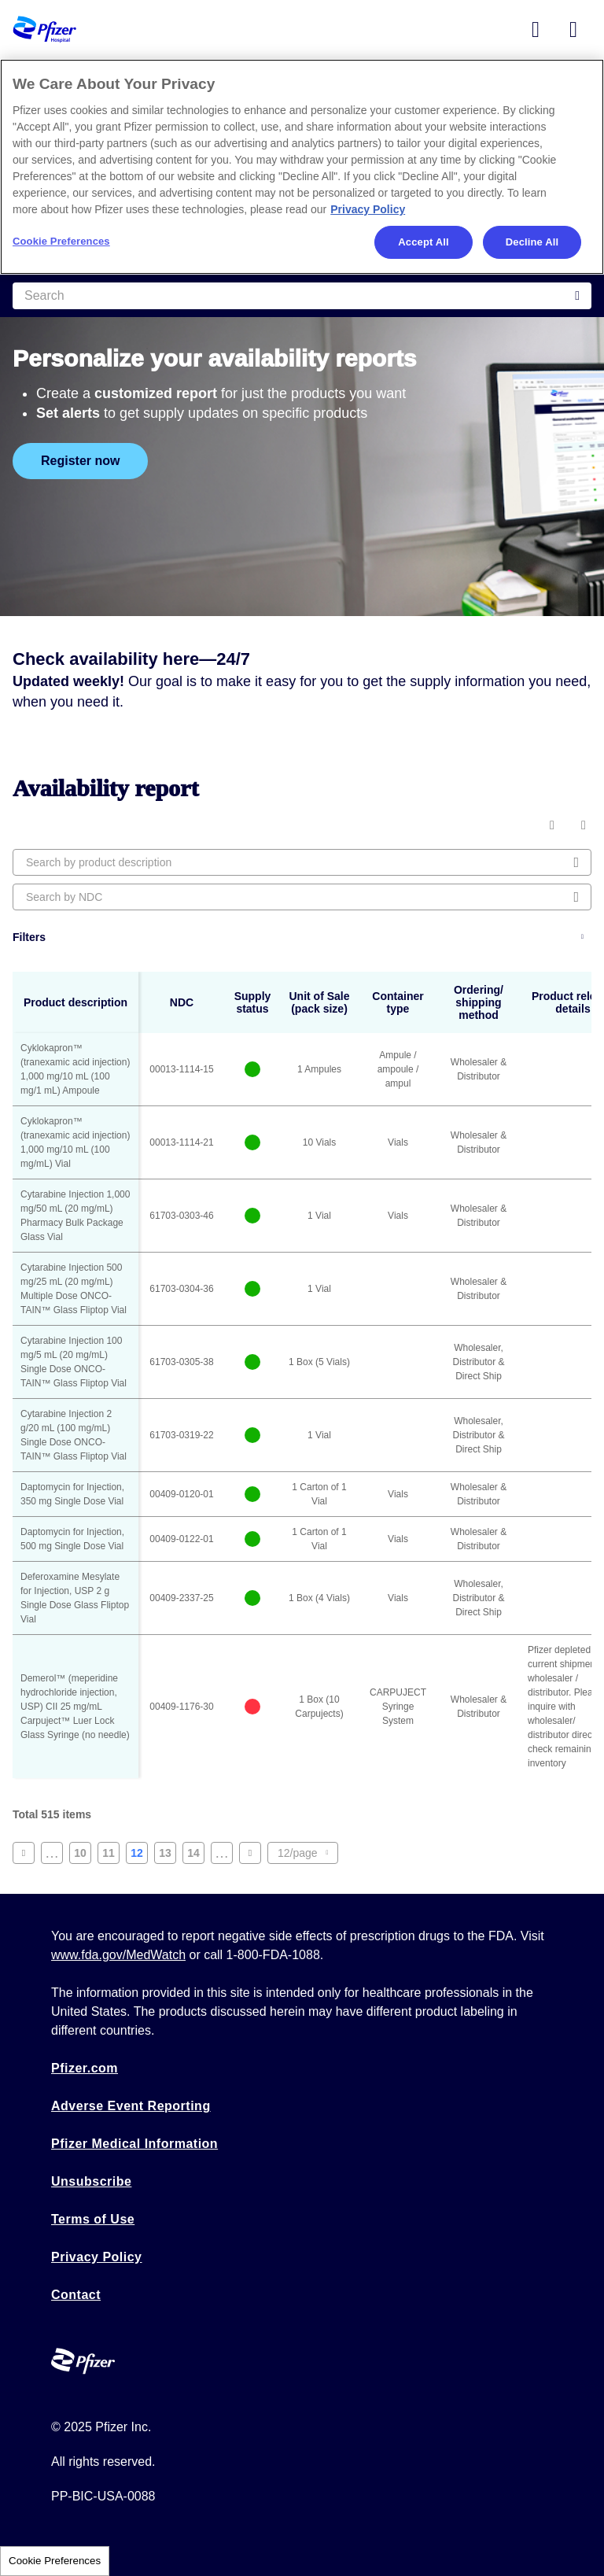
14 (195, 1855)
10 (82, 1855)
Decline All (532, 242)
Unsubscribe (91, 2181)
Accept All (423, 242)
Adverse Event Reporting (131, 2106)
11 (111, 1855)
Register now (80, 460)
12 (139, 1855)
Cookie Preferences (55, 2561)
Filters (29, 937)
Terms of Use (92, 2219)
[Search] (302, 295)
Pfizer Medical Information (134, 2143)
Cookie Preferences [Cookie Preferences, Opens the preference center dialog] (61, 241)
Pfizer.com (84, 2068)
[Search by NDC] (302, 897)
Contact (76, 2294)
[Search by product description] (302, 862)
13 (167, 1855)
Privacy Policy (96, 2257)
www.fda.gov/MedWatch (118, 1955)
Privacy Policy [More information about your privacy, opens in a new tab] (367, 209)
